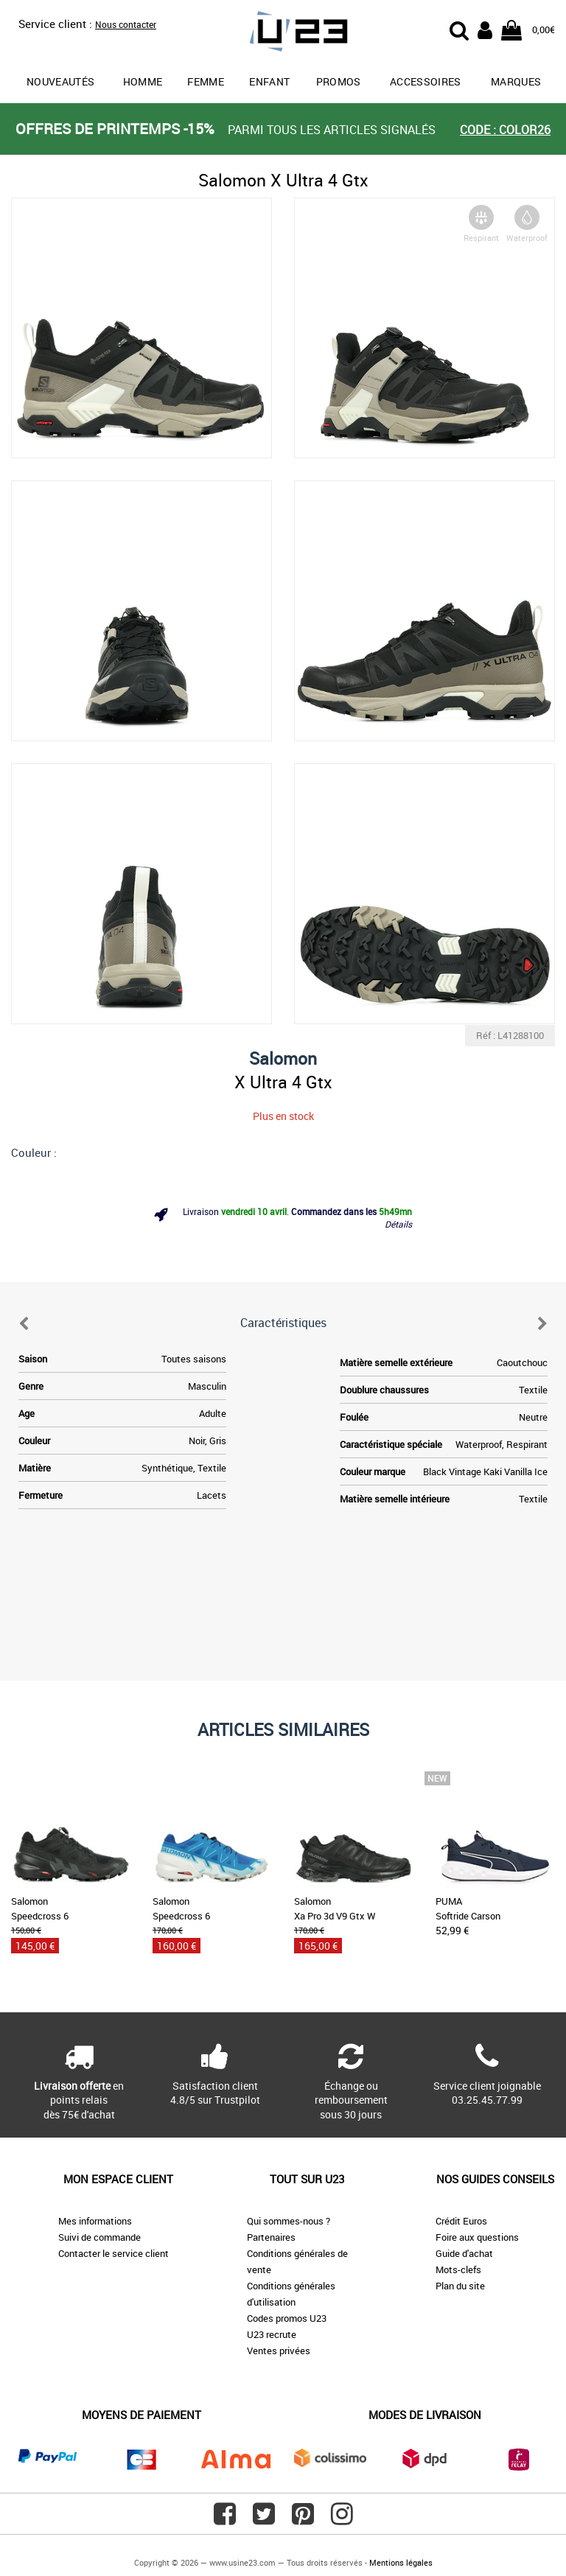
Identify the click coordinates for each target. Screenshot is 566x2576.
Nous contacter (125, 24)
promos (338, 81)
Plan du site (460, 2285)
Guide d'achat (464, 2253)
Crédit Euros (461, 2220)
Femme (205, 81)
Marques (516, 81)
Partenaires (271, 2237)
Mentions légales (401, 2562)
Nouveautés (61, 81)
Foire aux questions (477, 2237)
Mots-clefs (458, 2269)
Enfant (269, 81)
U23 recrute (271, 2334)
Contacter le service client (113, 2253)
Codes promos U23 (286, 2318)
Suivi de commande (99, 2237)
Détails (398, 1224)
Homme (143, 81)
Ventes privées (278, 2350)
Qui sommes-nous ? (288, 2220)
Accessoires (425, 81)
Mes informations (95, 2220)
